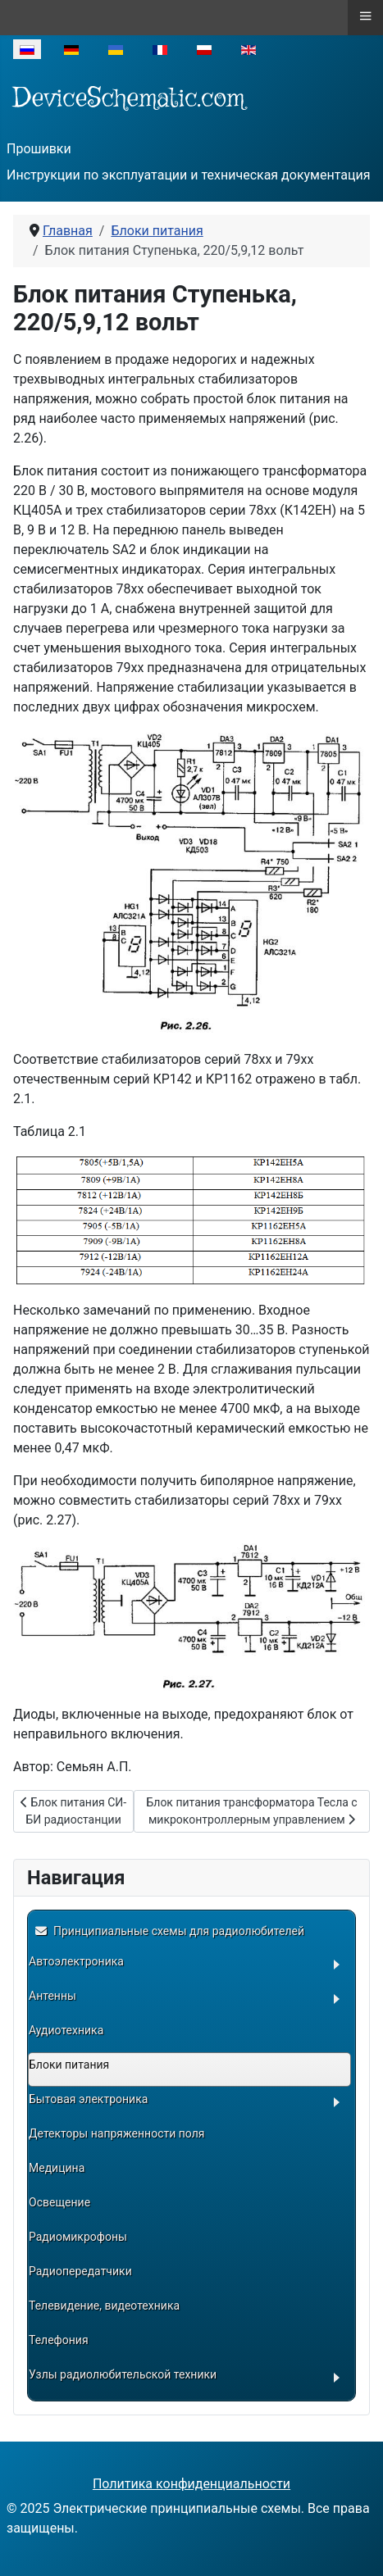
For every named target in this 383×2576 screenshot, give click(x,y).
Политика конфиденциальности (191, 2484)
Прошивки (39, 149)
